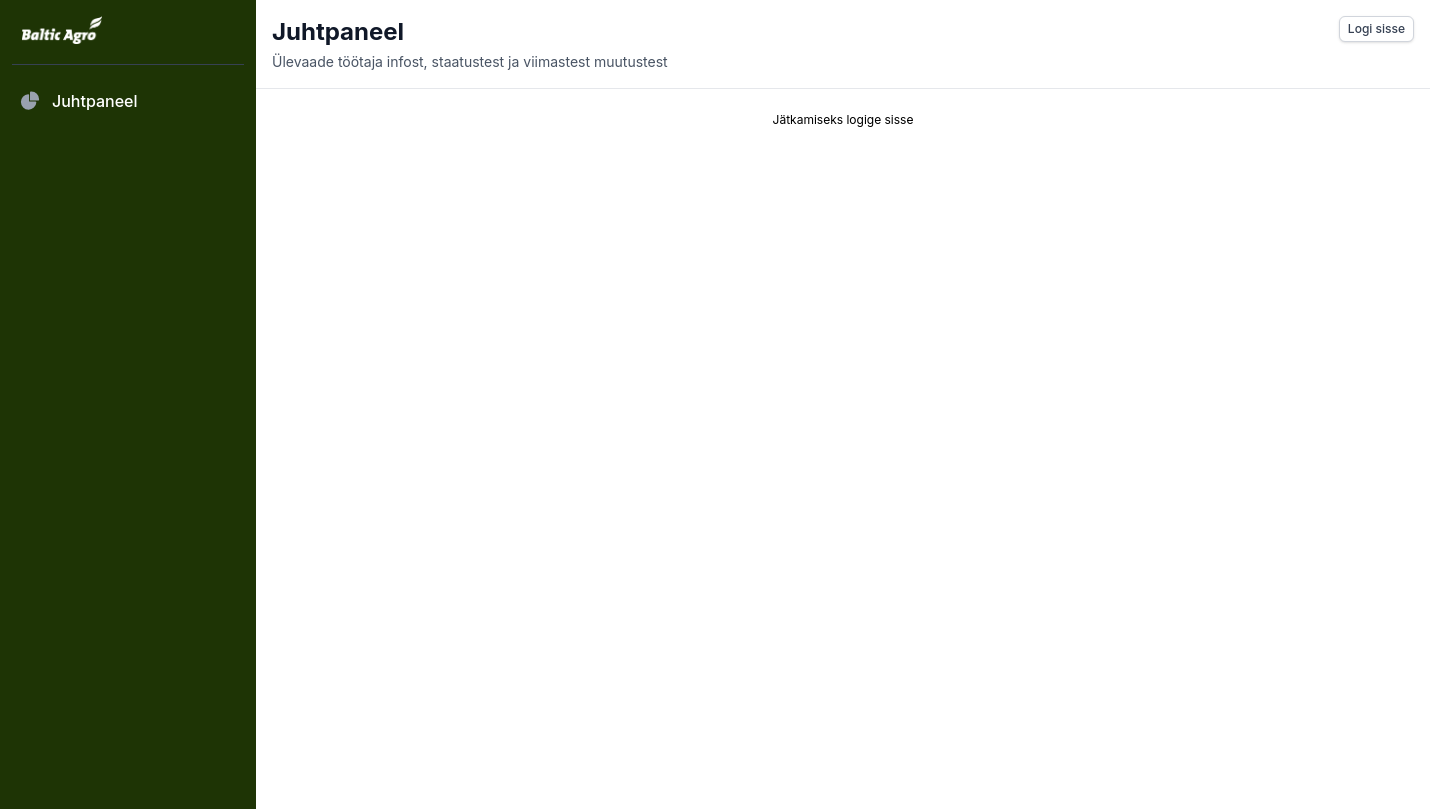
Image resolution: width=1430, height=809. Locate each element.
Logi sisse (1376, 28)
